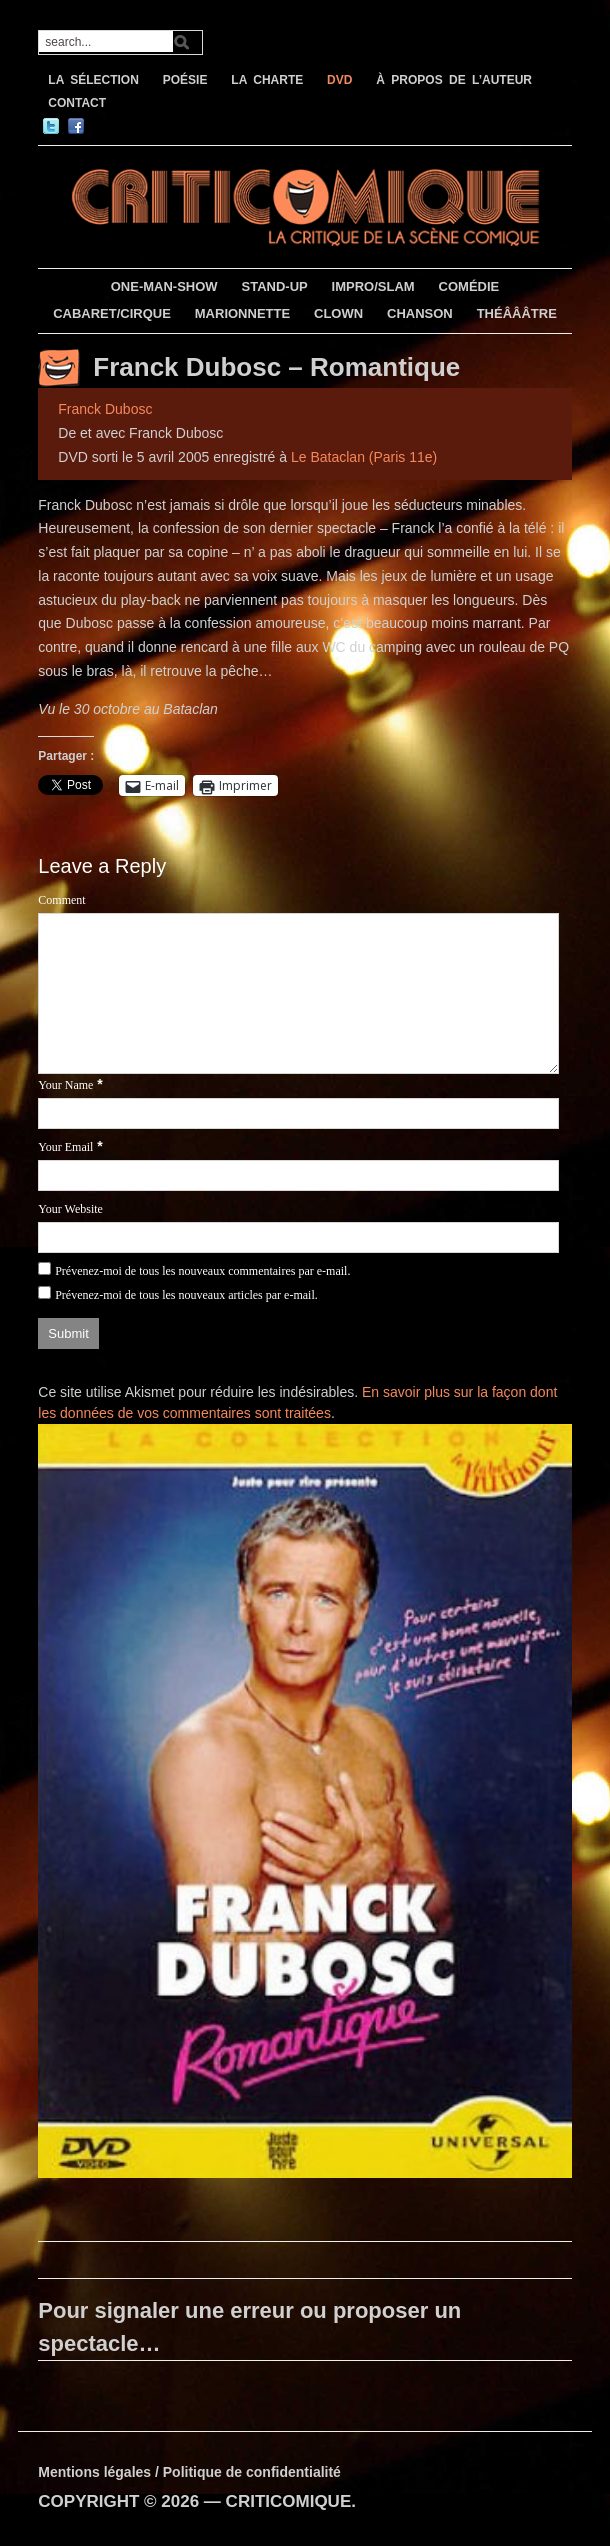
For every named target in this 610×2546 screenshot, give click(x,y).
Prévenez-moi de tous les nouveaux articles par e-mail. (186, 1295)
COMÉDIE (469, 286)
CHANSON (420, 313)
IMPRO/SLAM (373, 286)
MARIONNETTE (242, 313)
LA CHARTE (267, 80)
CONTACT (77, 103)
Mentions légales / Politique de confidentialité (189, 2472)
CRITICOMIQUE (289, 2501)
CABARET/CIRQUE (112, 313)
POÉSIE (185, 80)
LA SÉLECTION (93, 80)
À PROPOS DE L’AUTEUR (454, 80)
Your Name (65, 1085)
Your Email (65, 1147)
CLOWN (338, 313)
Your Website (70, 1209)
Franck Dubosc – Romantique (276, 367)
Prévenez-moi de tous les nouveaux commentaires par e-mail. (202, 1271)
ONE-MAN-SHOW (164, 286)
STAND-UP (275, 286)
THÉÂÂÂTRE (517, 313)
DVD (339, 80)
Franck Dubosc (105, 409)
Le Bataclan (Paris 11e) (364, 457)
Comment (61, 900)
